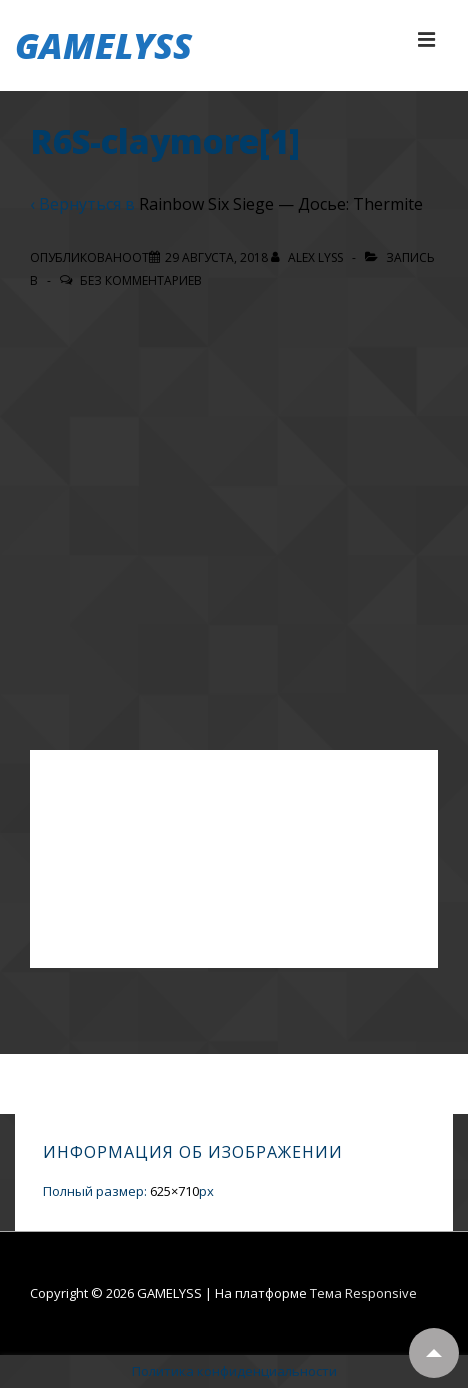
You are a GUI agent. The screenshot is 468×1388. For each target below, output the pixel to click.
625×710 (174, 1191)
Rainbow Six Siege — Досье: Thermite (281, 204)
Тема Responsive (363, 1293)
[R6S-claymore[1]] (216, 257)
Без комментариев (141, 280)
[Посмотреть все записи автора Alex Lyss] (308, 257)
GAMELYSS (103, 45)
